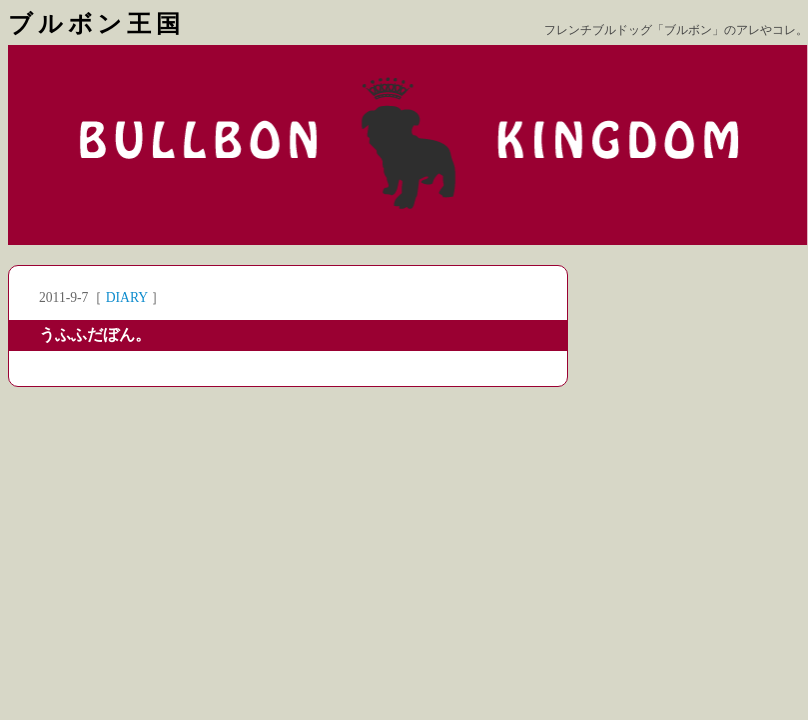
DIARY (127, 297)
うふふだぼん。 (95, 334)
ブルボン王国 (96, 24)
